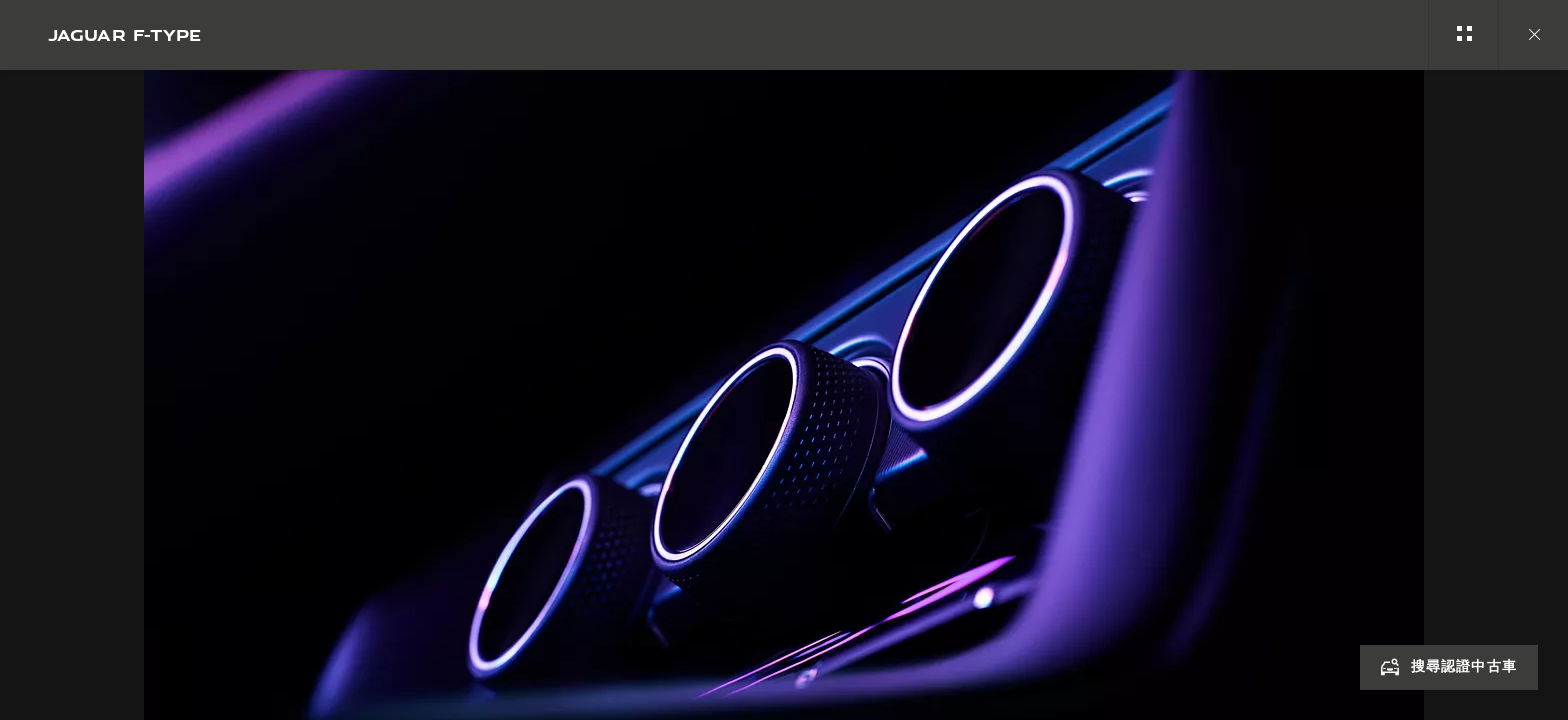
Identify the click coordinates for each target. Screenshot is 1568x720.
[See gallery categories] (1463, 35)
